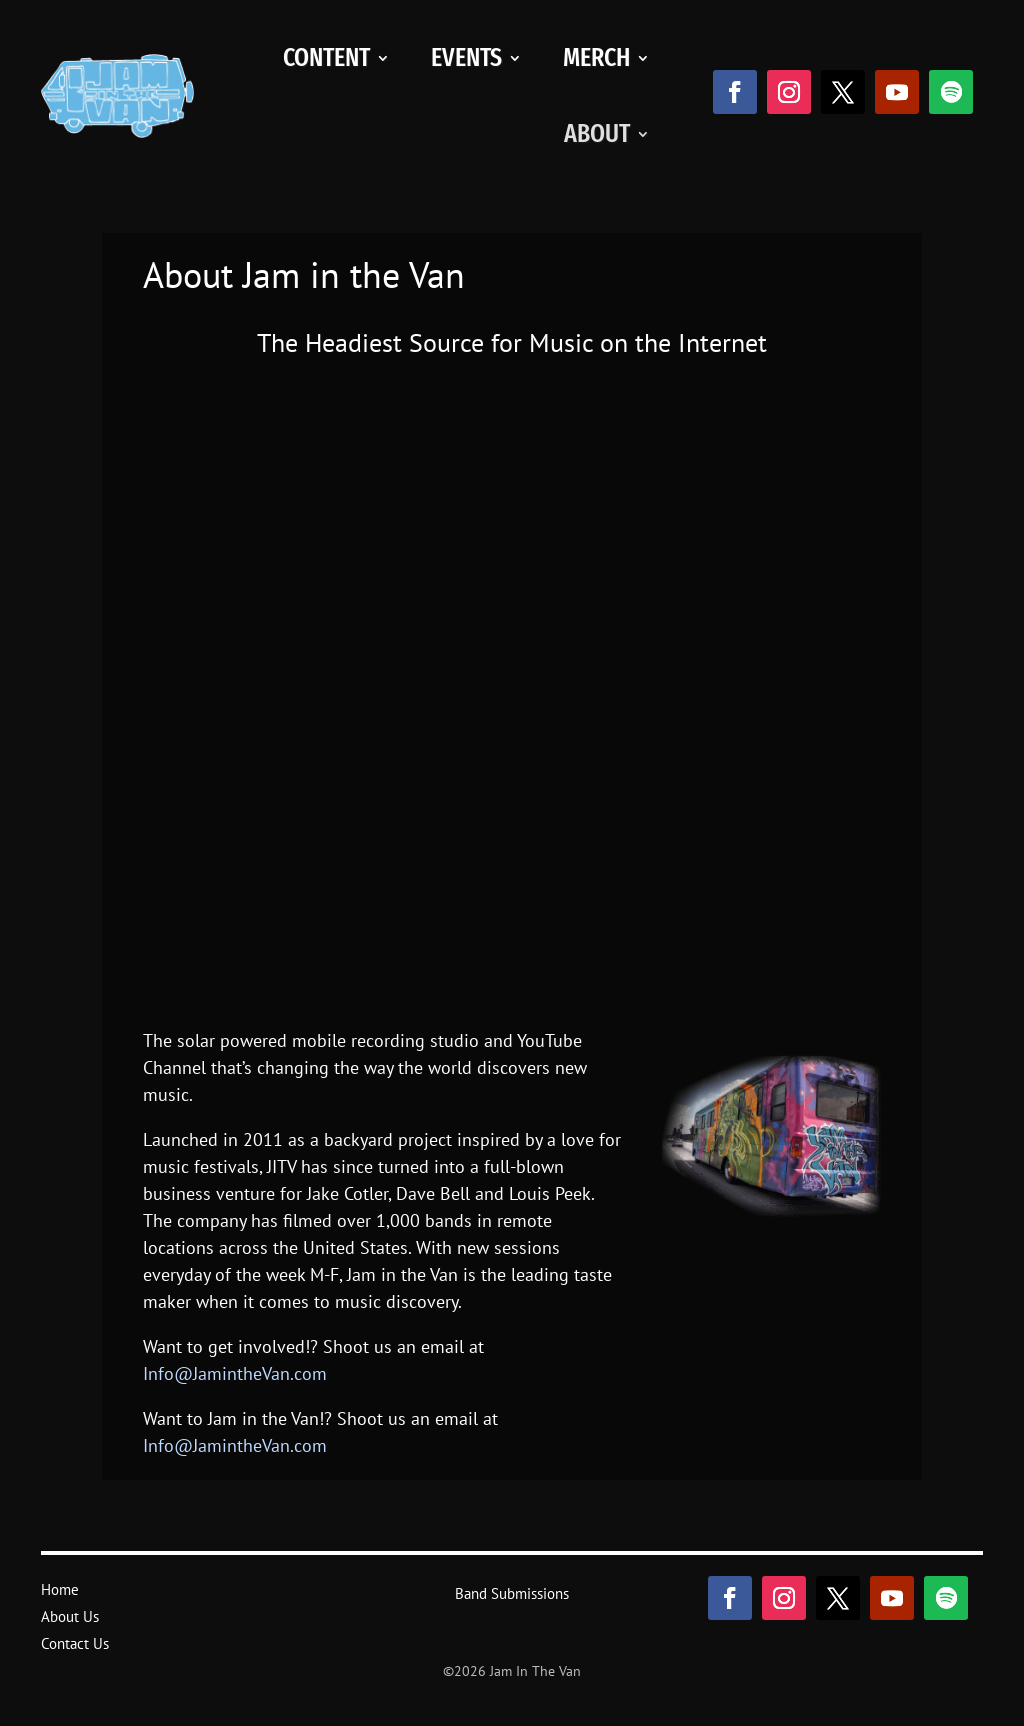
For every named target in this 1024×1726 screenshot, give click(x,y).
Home (60, 1589)
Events (466, 57)
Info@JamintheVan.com (235, 1373)
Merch (596, 57)
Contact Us (75, 1643)
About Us (70, 1616)
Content (326, 57)
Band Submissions (512, 1593)
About (597, 133)
